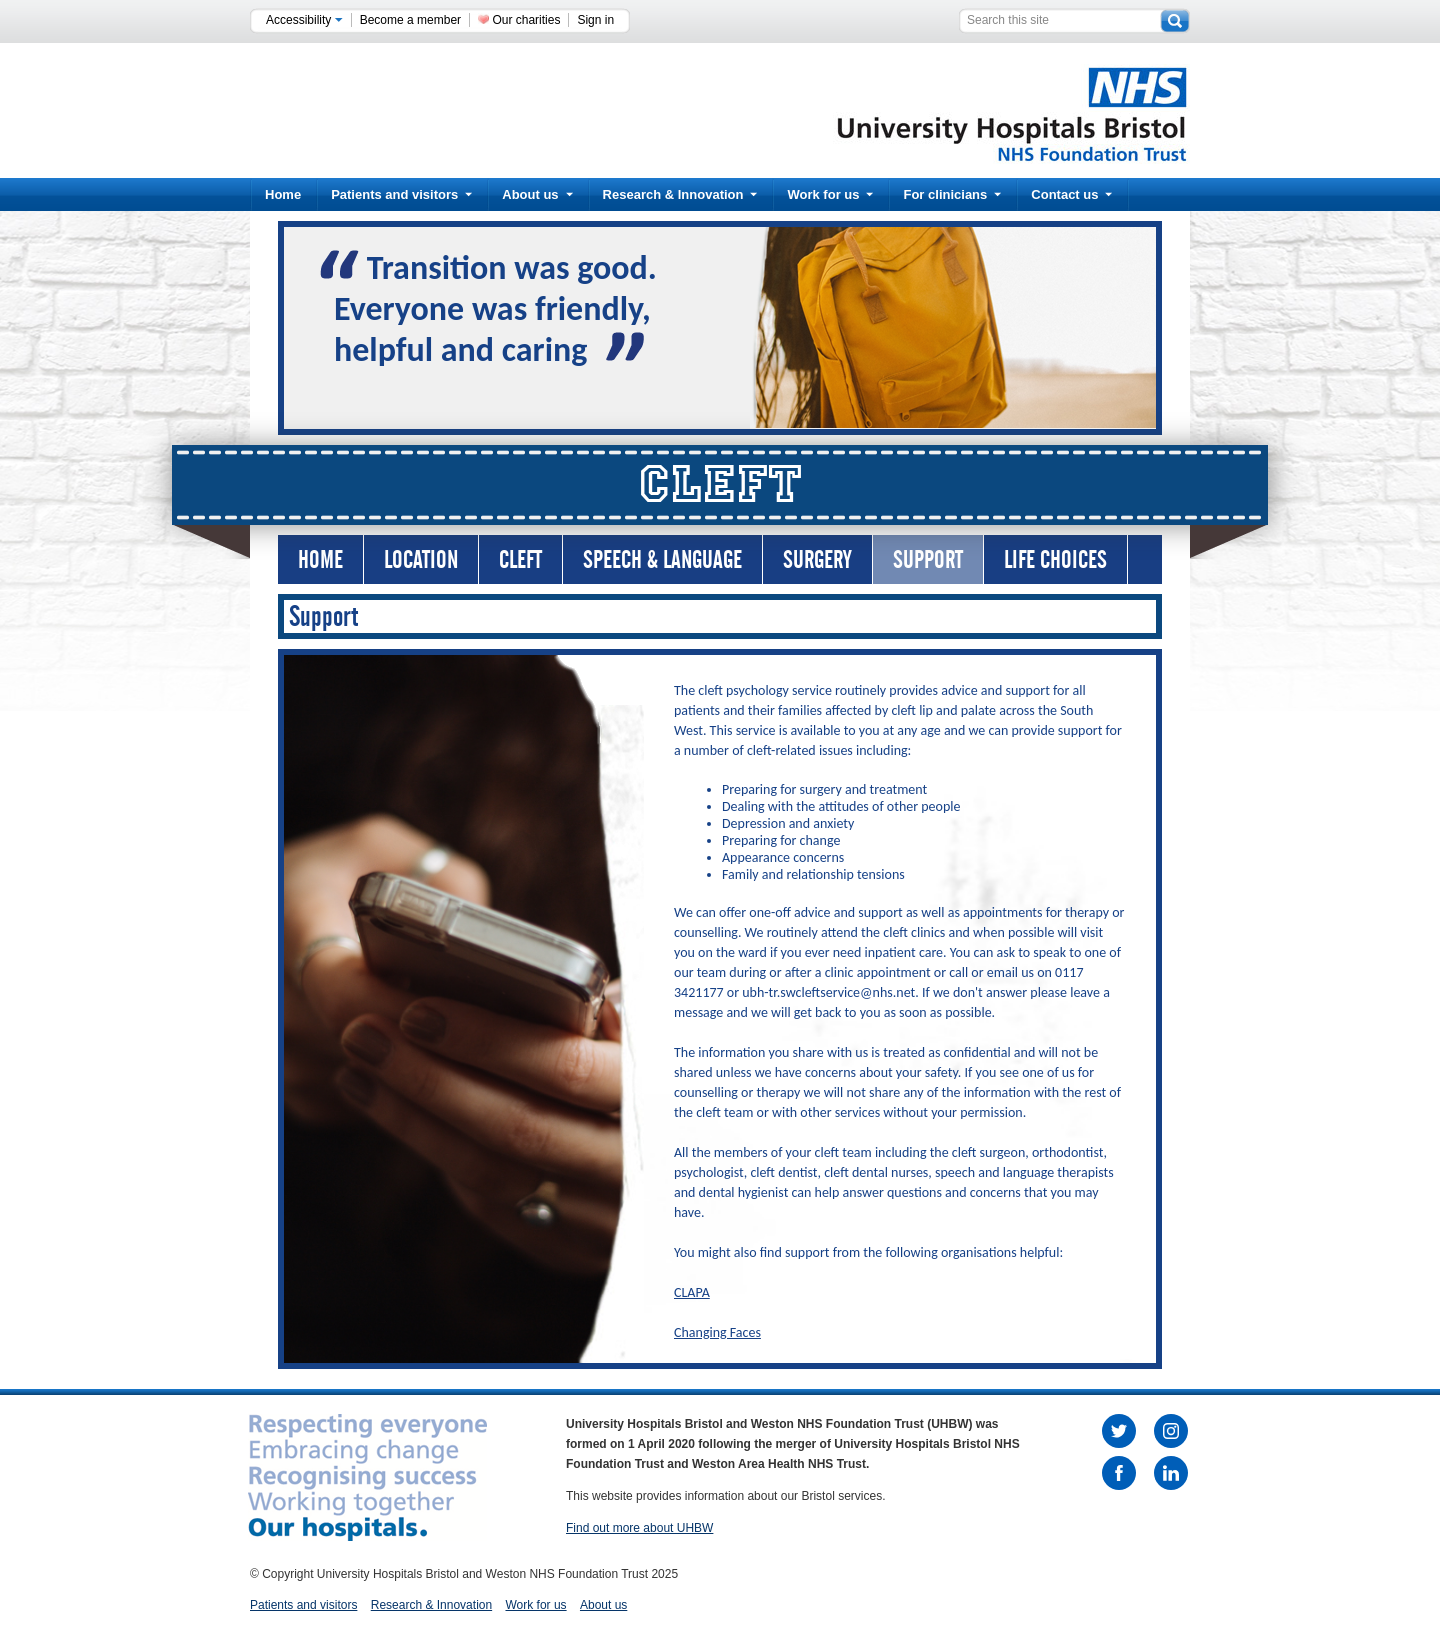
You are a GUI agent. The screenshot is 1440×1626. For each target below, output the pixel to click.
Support (928, 559)
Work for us (830, 194)
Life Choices (1055, 559)
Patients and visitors (401, 194)
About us (537, 194)
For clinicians (952, 194)
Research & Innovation (680, 194)
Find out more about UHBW (639, 1528)
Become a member (410, 20)
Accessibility (304, 20)
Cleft (520, 559)
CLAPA (692, 1292)
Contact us (1071, 194)
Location (421, 559)
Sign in (595, 20)
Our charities (526, 20)
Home (283, 194)
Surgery (817, 559)
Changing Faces (717, 1332)
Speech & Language (662, 559)
